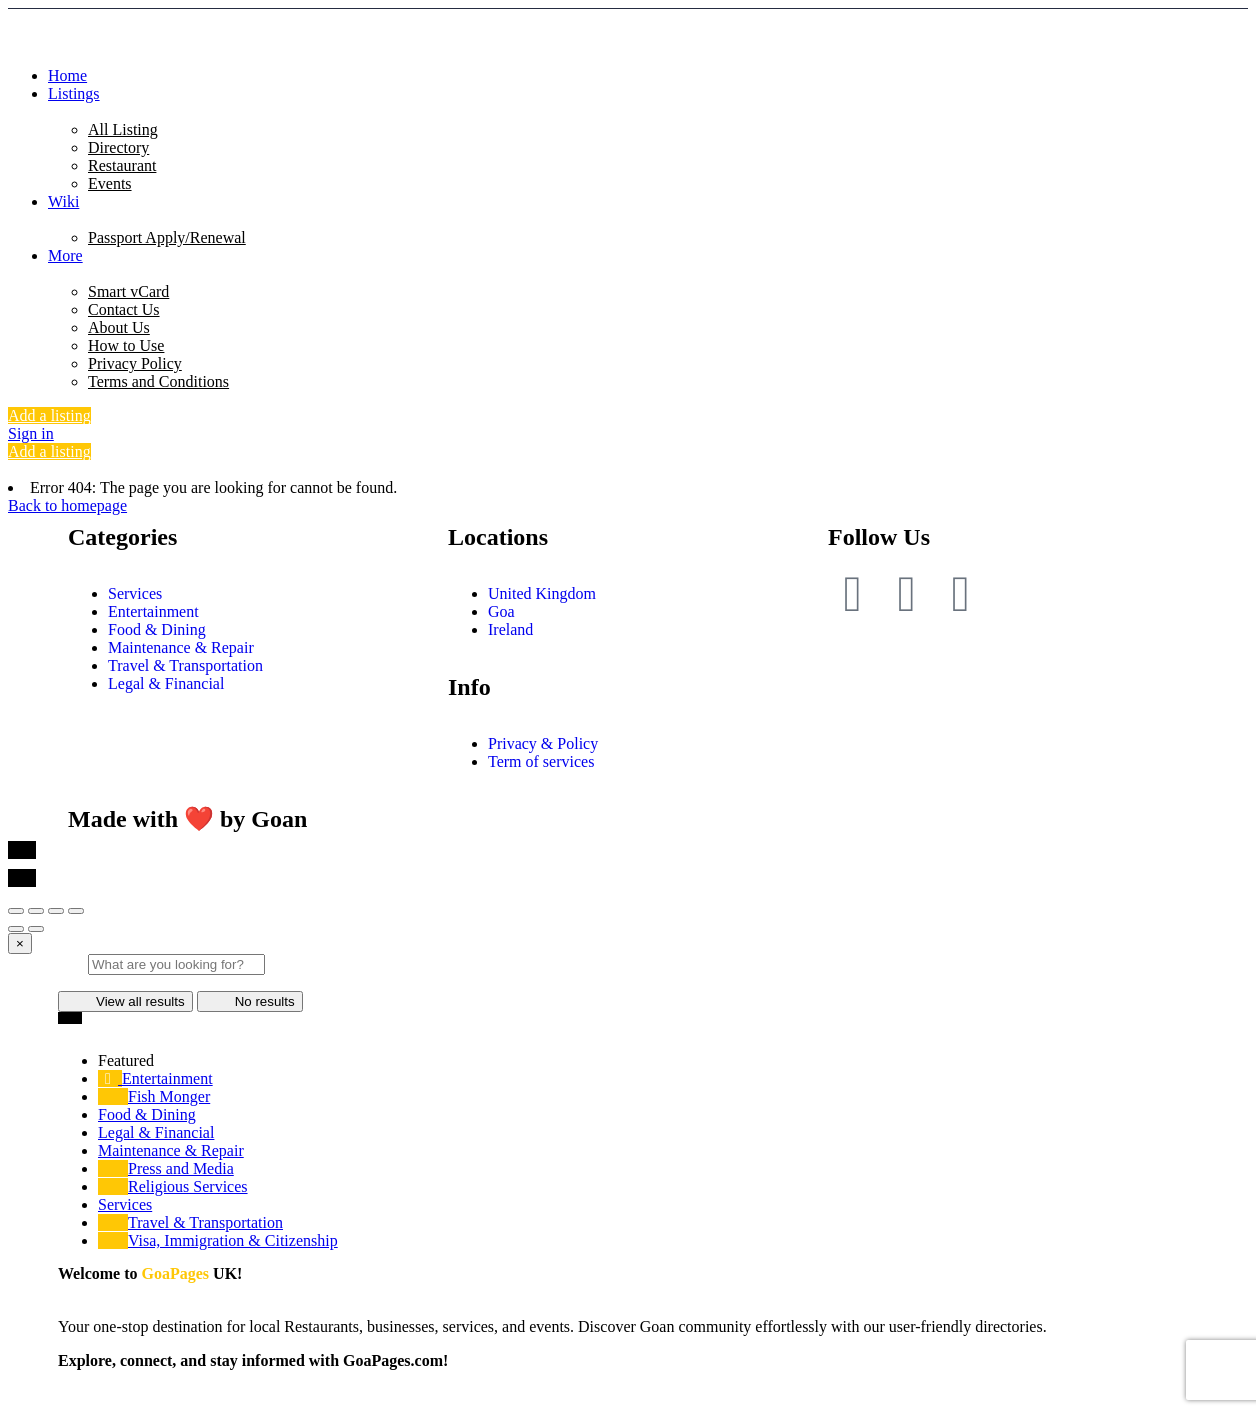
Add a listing (49, 415)
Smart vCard (128, 291)
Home (67, 75)
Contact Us (124, 309)
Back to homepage (67, 505)
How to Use (126, 345)
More (65, 255)
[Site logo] (520, 41)
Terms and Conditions (158, 381)
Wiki (63, 201)
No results (250, 1001)
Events (110, 183)
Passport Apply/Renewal (167, 237)
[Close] (20, 943)
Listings (74, 93)
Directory (118, 147)
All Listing (123, 129)
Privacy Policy (135, 363)
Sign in (31, 433)
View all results (125, 1001)
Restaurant (122, 165)
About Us (119, 327)
